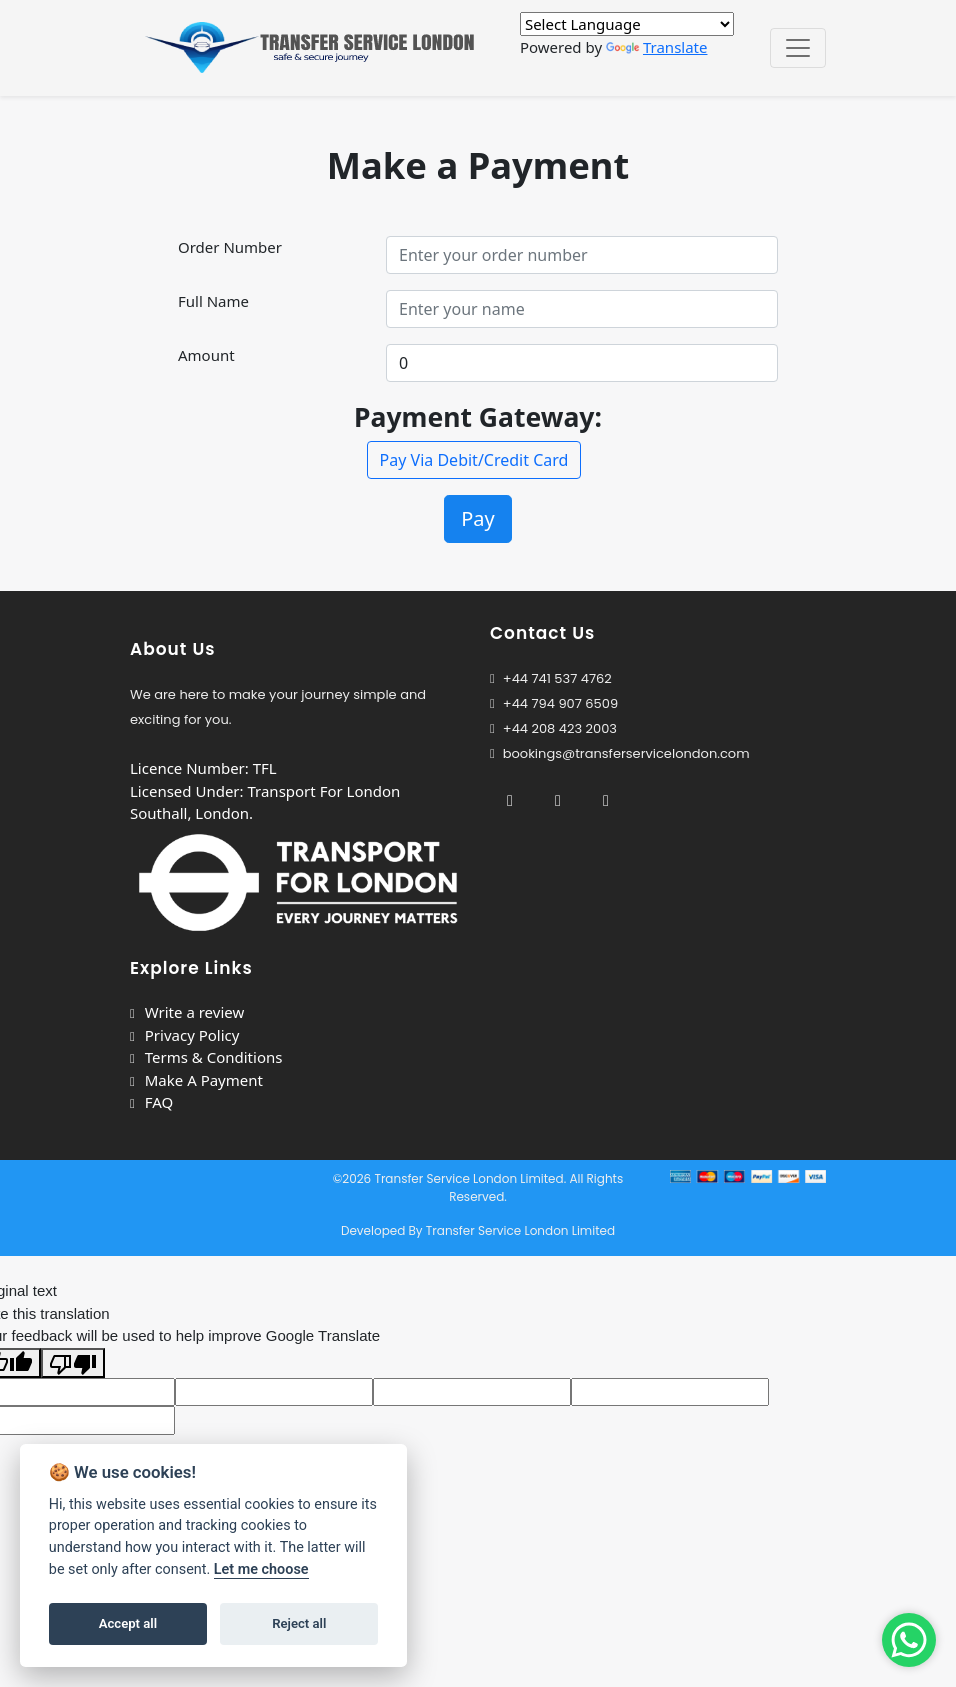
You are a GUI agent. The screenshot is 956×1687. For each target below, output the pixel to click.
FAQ (151, 1102)
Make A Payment (196, 1080)
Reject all (299, 1623)
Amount (206, 355)
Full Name (213, 301)
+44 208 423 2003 (553, 728)
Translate (657, 47)
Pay (478, 518)
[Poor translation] (73, 1363)
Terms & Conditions (206, 1057)
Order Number (230, 247)
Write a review (187, 1012)
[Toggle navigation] (798, 48)
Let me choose (261, 1569)
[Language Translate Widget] (627, 24)
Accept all (128, 1623)
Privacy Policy (184, 1035)
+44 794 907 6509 (560, 703)
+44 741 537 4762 (551, 678)
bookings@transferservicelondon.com (620, 753)
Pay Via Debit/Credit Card (474, 460)
